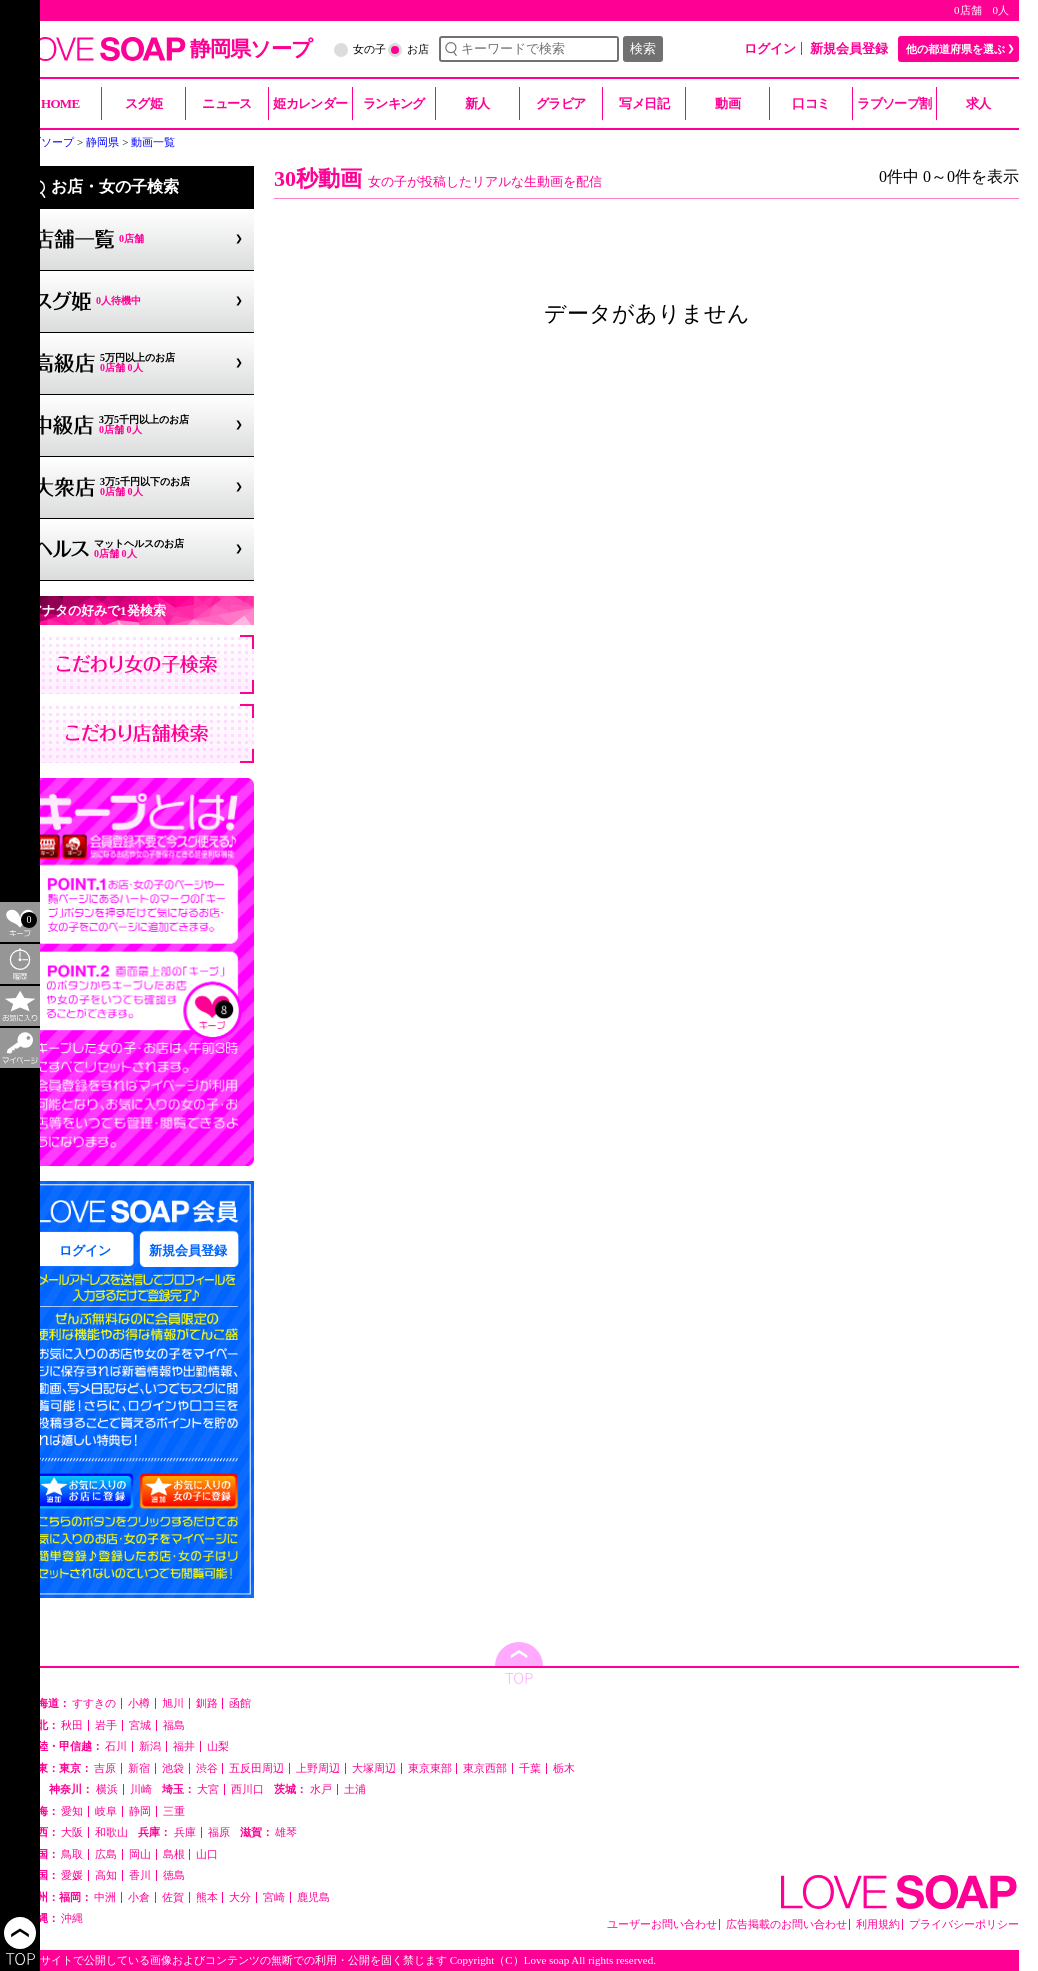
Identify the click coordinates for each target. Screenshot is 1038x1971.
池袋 (173, 1768)
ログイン (770, 48)
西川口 (247, 1789)
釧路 (207, 1703)
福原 (219, 1832)
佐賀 (173, 1897)
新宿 (139, 1768)
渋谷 (207, 1768)
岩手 (106, 1725)
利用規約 (878, 1924)
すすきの (94, 1703)
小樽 (139, 1703)
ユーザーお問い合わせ (662, 1924)
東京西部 (485, 1768)
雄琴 (286, 1832)
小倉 (139, 1897)
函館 (240, 1703)
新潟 (150, 1746)
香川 (140, 1875)
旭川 (173, 1703)
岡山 (140, 1854)
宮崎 (274, 1897)
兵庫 (185, 1832)
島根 (174, 1854)
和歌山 (111, 1832)
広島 (106, 1854)
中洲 (105, 1897)
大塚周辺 (374, 1768)
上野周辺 (318, 1768)
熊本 (207, 1897)
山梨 (218, 1746)
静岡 (140, 1811)
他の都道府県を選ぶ (955, 49)
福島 (174, 1725)
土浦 (355, 1789)
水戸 (321, 1789)
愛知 (72, 1811)
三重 (174, 1811)
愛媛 (72, 1875)
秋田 (72, 1725)
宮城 (140, 1725)
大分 (240, 1897)
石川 (116, 1746)
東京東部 (430, 1768)
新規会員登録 (849, 48)
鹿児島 (313, 1897)
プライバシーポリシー (964, 1924)
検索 (643, 48)
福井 (184, 1746)
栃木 (564, 1768)
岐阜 (106, 1811)
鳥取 (72, 1854)
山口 (207, 1854)
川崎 (141, 1789)
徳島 (174, 1875)
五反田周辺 (256, 1768)
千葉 (530, 1768)
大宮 (208, 1789)
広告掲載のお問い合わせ (786, 1924)
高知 (106, 1875)
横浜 (107, 1789)
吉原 (105, 1768)
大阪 (72, 1832)
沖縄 (72, 1918)
